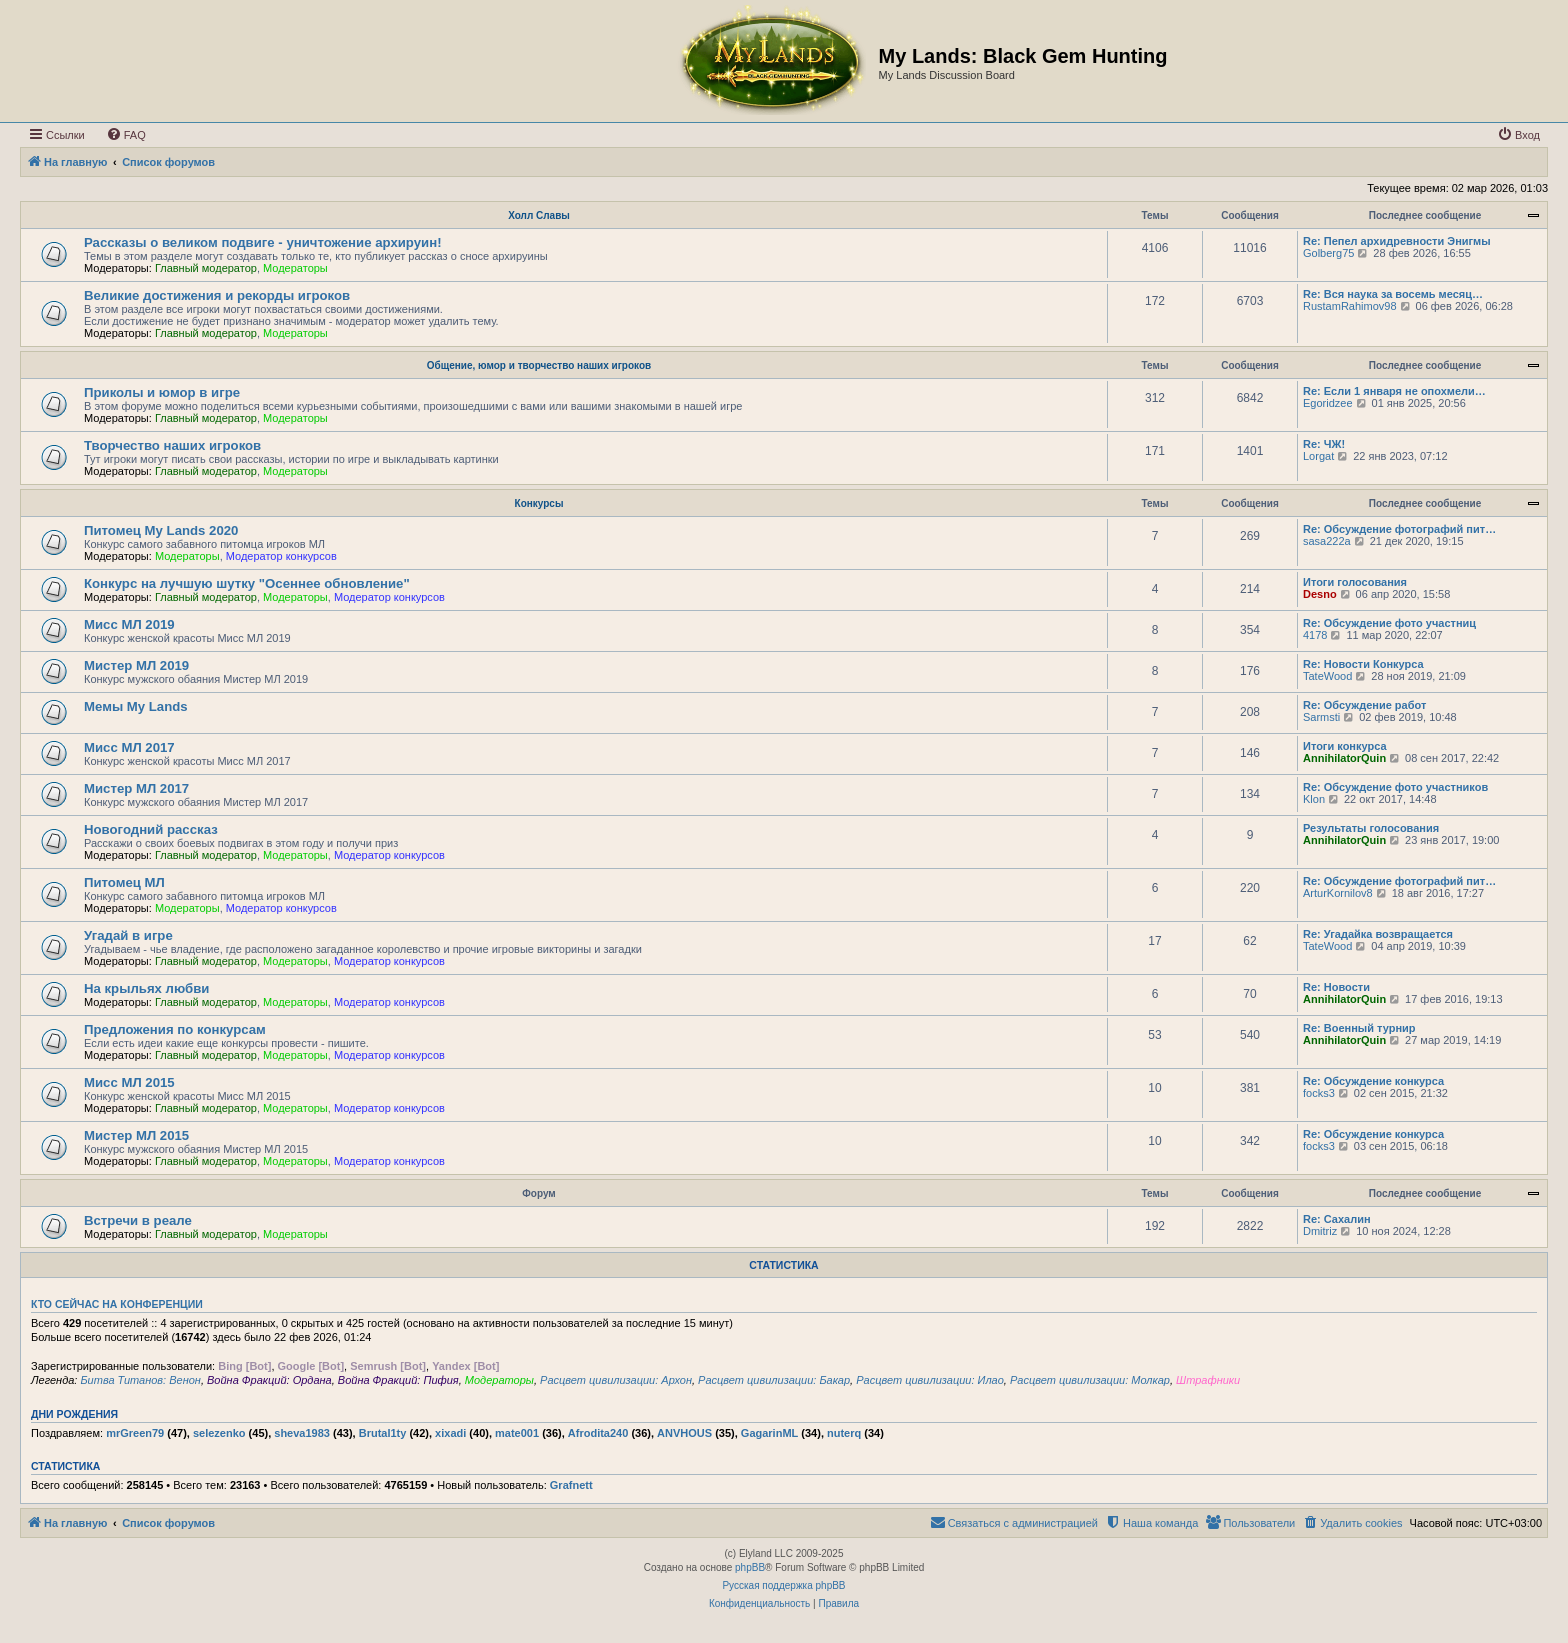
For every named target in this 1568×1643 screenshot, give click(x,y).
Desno (1320, 594)
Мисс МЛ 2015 (129, 1082)
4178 (1315, 635)
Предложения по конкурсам (175, 1029)
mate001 (517, 1433)
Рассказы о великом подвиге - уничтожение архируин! (263, 242)
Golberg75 (1328, 253)
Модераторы (295, 268)
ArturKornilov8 (1338, 893)
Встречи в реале (138, 1220)
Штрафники (1208, 1380)
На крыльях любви (146, 988)
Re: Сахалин (1337, 1219)
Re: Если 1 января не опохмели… (1394, 391)
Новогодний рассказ (151, 829)
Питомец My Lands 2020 (161, 530)
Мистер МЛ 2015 (136, 1135)
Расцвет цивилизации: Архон (616, 1380)
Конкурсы (539, 503)
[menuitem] (126, 135)
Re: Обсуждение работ (1364, 705)
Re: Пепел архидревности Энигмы (1397, 241)
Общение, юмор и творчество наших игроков (539, 365)
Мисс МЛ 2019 (129, 624)
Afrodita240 (598, 1433)
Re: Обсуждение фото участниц (1389, 623)
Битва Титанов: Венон (140, 1380)
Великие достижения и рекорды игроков (217, 295)
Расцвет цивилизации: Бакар (774, 1380)
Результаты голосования (1371, 828)
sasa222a (1327, 541)
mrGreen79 (135, 1433)
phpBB (750, 1567)
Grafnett (571, 1485)
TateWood (1327, 676)
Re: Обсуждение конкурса (1373, 1081)
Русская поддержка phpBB (783, 1585)
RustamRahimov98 (1350, 306)
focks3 (1319, 1093)
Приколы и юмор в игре (162, 392)
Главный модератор (206, 268)
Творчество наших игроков (172, 445)
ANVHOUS (684, 1433)
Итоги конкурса (1345, 746)
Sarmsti (1321, 717)
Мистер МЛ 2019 (136, 665)
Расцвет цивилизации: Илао (930, 1380)
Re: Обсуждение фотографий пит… (1399, 529)
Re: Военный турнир (1359, 1028)
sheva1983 (302, 1433)
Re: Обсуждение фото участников (1395, 787)
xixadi (450, 1433)
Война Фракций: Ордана (269, 1380)
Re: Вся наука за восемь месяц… (1393, 294)
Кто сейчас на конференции (117, 1304)
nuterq (844, 1433)
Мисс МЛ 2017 (129, 747)
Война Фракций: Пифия (398, 1380)
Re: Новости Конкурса (1363, 664)
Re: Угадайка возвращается (1378, 934)
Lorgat (1318, 456)
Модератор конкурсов (281, 556)
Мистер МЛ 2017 (136, 788)
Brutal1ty (383, 1433)
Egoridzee (1328, 403)
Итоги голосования (1355, 582)
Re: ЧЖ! (1324, 444)
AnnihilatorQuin (1344, 758)
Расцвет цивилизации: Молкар (1090, 1380)
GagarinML (769, 1433)
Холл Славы (539, 215)
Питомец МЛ (124, 882)
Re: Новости (1336, 987)
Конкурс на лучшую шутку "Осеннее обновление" (247, 583)
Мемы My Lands (136, 706)
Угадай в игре (128, 935)
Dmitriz (1320, 1231)
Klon (1314, 799)
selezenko (219, 1433)
